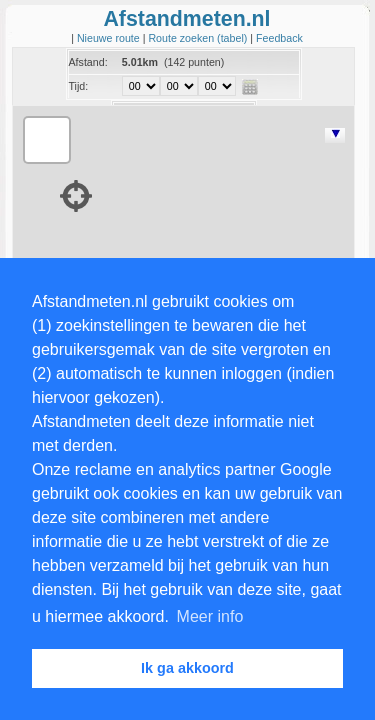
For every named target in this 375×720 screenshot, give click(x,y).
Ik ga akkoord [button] (187, 668)
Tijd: (79, 86)
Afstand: (88, 62)
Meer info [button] (210, 616)
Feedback (279, 38)
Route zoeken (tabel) (199, 38)
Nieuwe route (110, 38)
